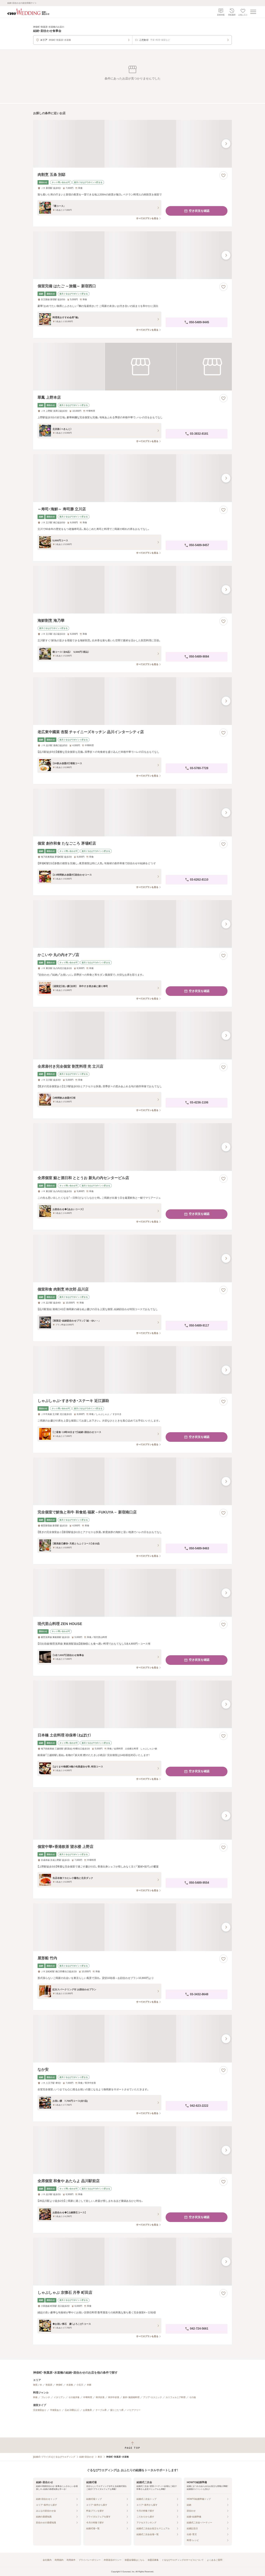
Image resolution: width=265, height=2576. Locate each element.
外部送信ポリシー (112, 2560)
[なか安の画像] (132, 2038)
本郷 (89, 2385)
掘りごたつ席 (116, 2410)
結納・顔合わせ (86, 2457)
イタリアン (59, 2397)
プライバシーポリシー (90, 2560)
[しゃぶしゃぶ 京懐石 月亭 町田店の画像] (132, 2261)
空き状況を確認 (196, 211)
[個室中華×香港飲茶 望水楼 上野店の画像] (132, 1816)
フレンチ (45, 2397)
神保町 (59, 2385)
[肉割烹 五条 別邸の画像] (132, 144)
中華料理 (87, 2397)
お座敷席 (87, 2410)
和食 (35, 2397)
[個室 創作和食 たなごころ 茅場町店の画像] (132, 812)
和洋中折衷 (113, 2397)
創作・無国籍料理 (131, 2397)
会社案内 (47, 2560)
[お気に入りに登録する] (223, 175)
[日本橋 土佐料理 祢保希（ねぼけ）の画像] (132, 1704)
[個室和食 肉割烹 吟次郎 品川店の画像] (132, 1258)
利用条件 (71, 2560)
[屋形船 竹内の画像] (132, 1927)
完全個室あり (39, 2410)
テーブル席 (101, 2410)
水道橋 (69, 2385)
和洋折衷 (100, 2397)
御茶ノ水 (37, 2385)
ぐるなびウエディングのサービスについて (183, 2560)
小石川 (80, 2385)
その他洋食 (74, 2397)
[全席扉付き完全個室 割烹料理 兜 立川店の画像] (132, 1035)
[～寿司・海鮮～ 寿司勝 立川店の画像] (132, 478)
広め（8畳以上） (72, 2410)
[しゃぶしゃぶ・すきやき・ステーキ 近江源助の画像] (132, 1370)
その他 (192, 2397)
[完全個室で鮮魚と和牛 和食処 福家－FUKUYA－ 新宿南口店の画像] (132, 1481)
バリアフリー (133, 2410)
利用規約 (59, 2560)
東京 (100, 2457)
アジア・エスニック (152, 2397)
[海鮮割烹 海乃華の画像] (132, 590)
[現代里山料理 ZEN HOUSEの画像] (132, 1593)
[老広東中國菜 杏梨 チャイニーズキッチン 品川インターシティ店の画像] (132, 701)
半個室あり (55, 2410)
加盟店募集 (153, 2560)
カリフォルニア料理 (176, 2397)
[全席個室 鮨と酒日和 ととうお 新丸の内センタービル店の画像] (132, 1147)
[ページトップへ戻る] (132, 2445)
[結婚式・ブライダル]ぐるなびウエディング (54, 2457)
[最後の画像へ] (226, 143)
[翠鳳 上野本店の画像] (132, 366)
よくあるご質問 (214, 2560)
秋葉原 (49, 2385)
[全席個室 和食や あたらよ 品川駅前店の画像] (132, 2150)
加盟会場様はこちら (134, 2560)
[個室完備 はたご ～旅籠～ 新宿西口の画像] (132, 255)
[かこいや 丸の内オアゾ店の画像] (132, 924)
